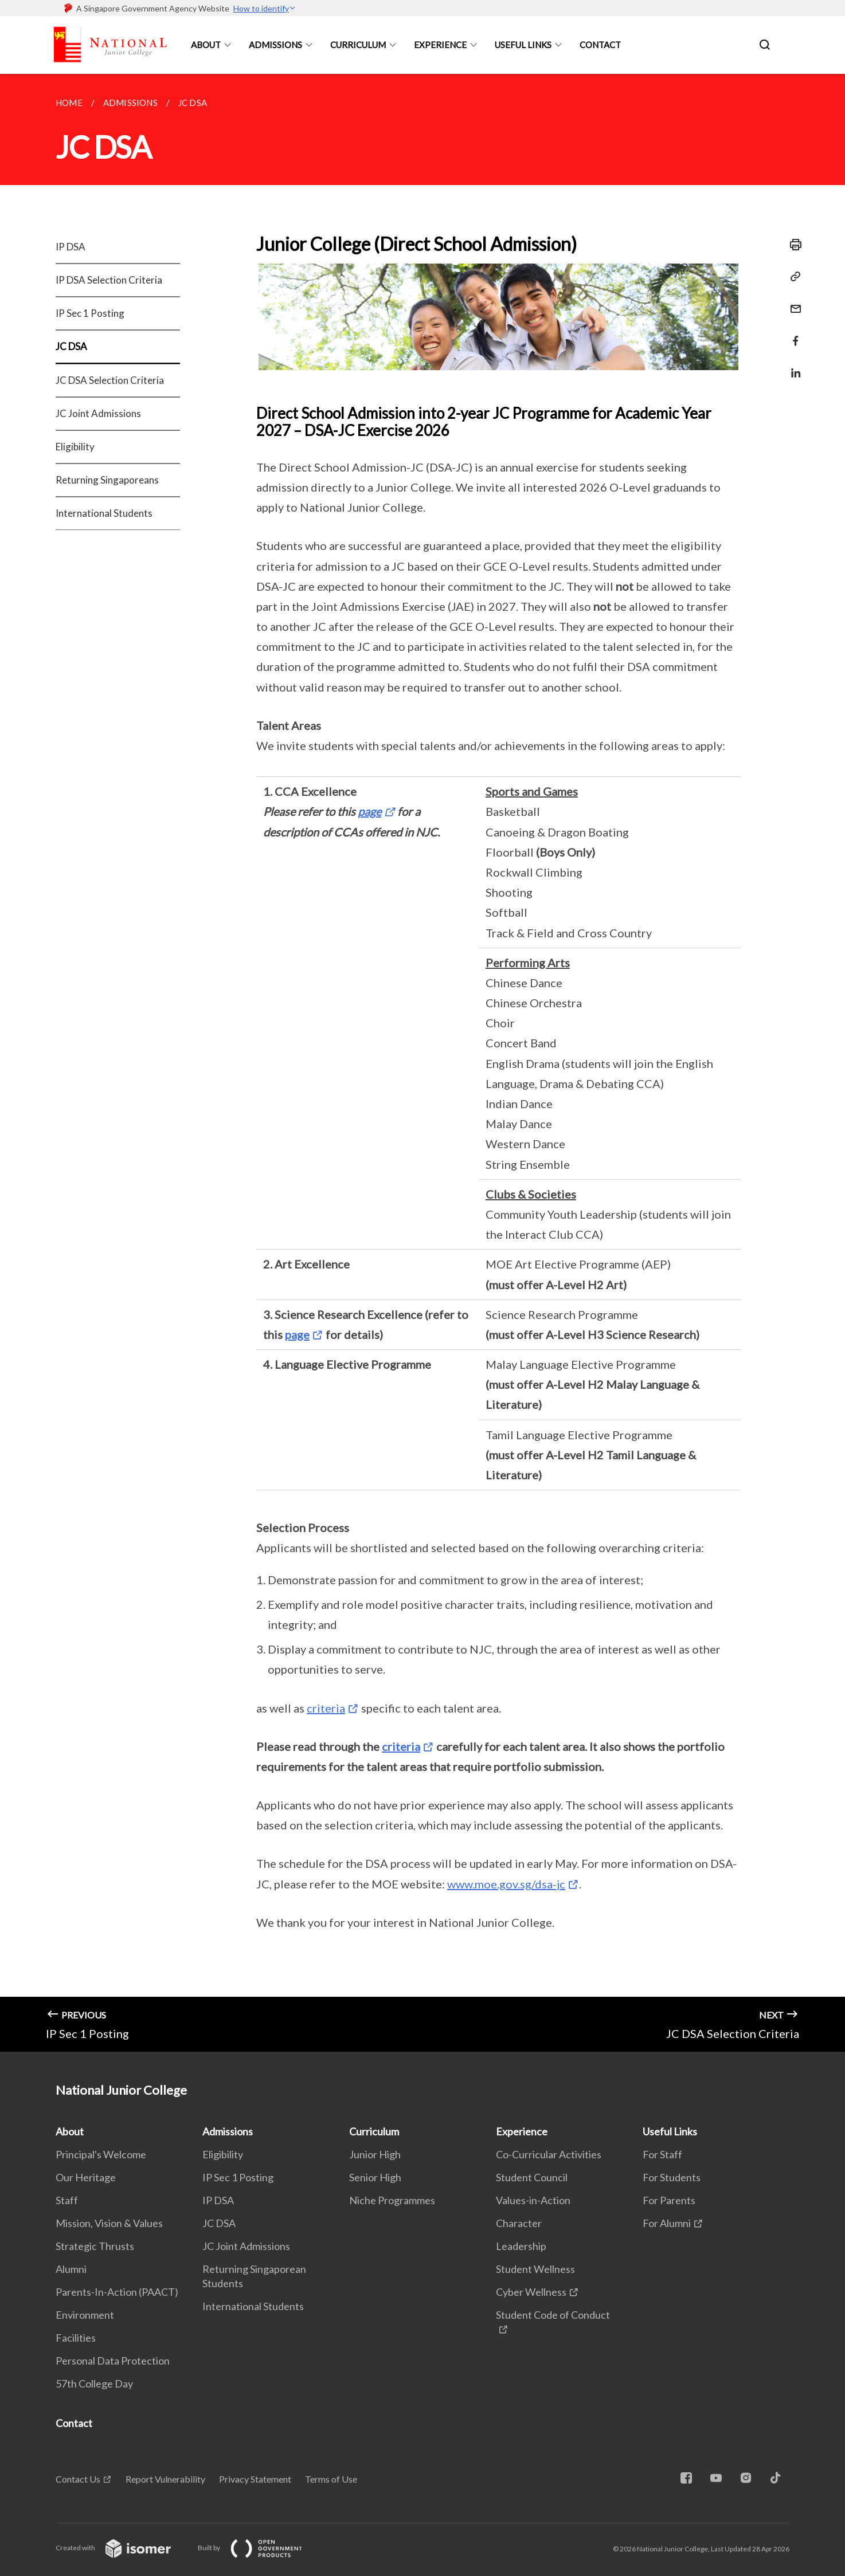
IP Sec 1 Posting (90, 313)
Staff (67, 2200)
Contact (600, 45)
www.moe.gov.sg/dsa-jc (506, 1884)
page (369, 811)
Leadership (521, 2246)
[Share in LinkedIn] (792, 365)
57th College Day (94, 2383)
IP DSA (70, 247)
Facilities (76, 2337)
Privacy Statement (255, 2478)
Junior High (375, 2154)
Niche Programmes (392, 2200)
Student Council (532, 2177)
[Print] (792, 244)
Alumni (71, 2269)
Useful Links (523, 45)
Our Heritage (86, 2177)
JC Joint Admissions (98, 413)
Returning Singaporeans (107, 480)
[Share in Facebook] (792, 333)
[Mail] (792, 301)
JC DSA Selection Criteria (110, 380)
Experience (440, 45)
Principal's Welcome (101, 2154)
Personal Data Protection (113, 2360)
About (206, 45)
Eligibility (75, 447)
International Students (104, 513)
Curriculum (358, 45)
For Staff (662, 2154)
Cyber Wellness (531, 2292)
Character (519, 2223)
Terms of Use (331, 2478)
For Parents (669, 2200)
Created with (122, 2547)
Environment (85, 2314)
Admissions (275, 45)
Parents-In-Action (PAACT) (117, 2292)
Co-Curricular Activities (548, 2154)
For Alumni (667, 2223)
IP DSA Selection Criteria (109, 280)
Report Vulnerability (165, 2478)
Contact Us (78, 2478)
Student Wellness (535, 2269)
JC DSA (71, 346)
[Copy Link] (792, 276)
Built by (259, 2547)
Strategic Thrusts (95, 2246)
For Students (672, 2177)
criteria (326, 1708)
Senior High (375, 2177)
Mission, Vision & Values (109, 2223)
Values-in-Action (533, 2200)
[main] (422, 1063)
